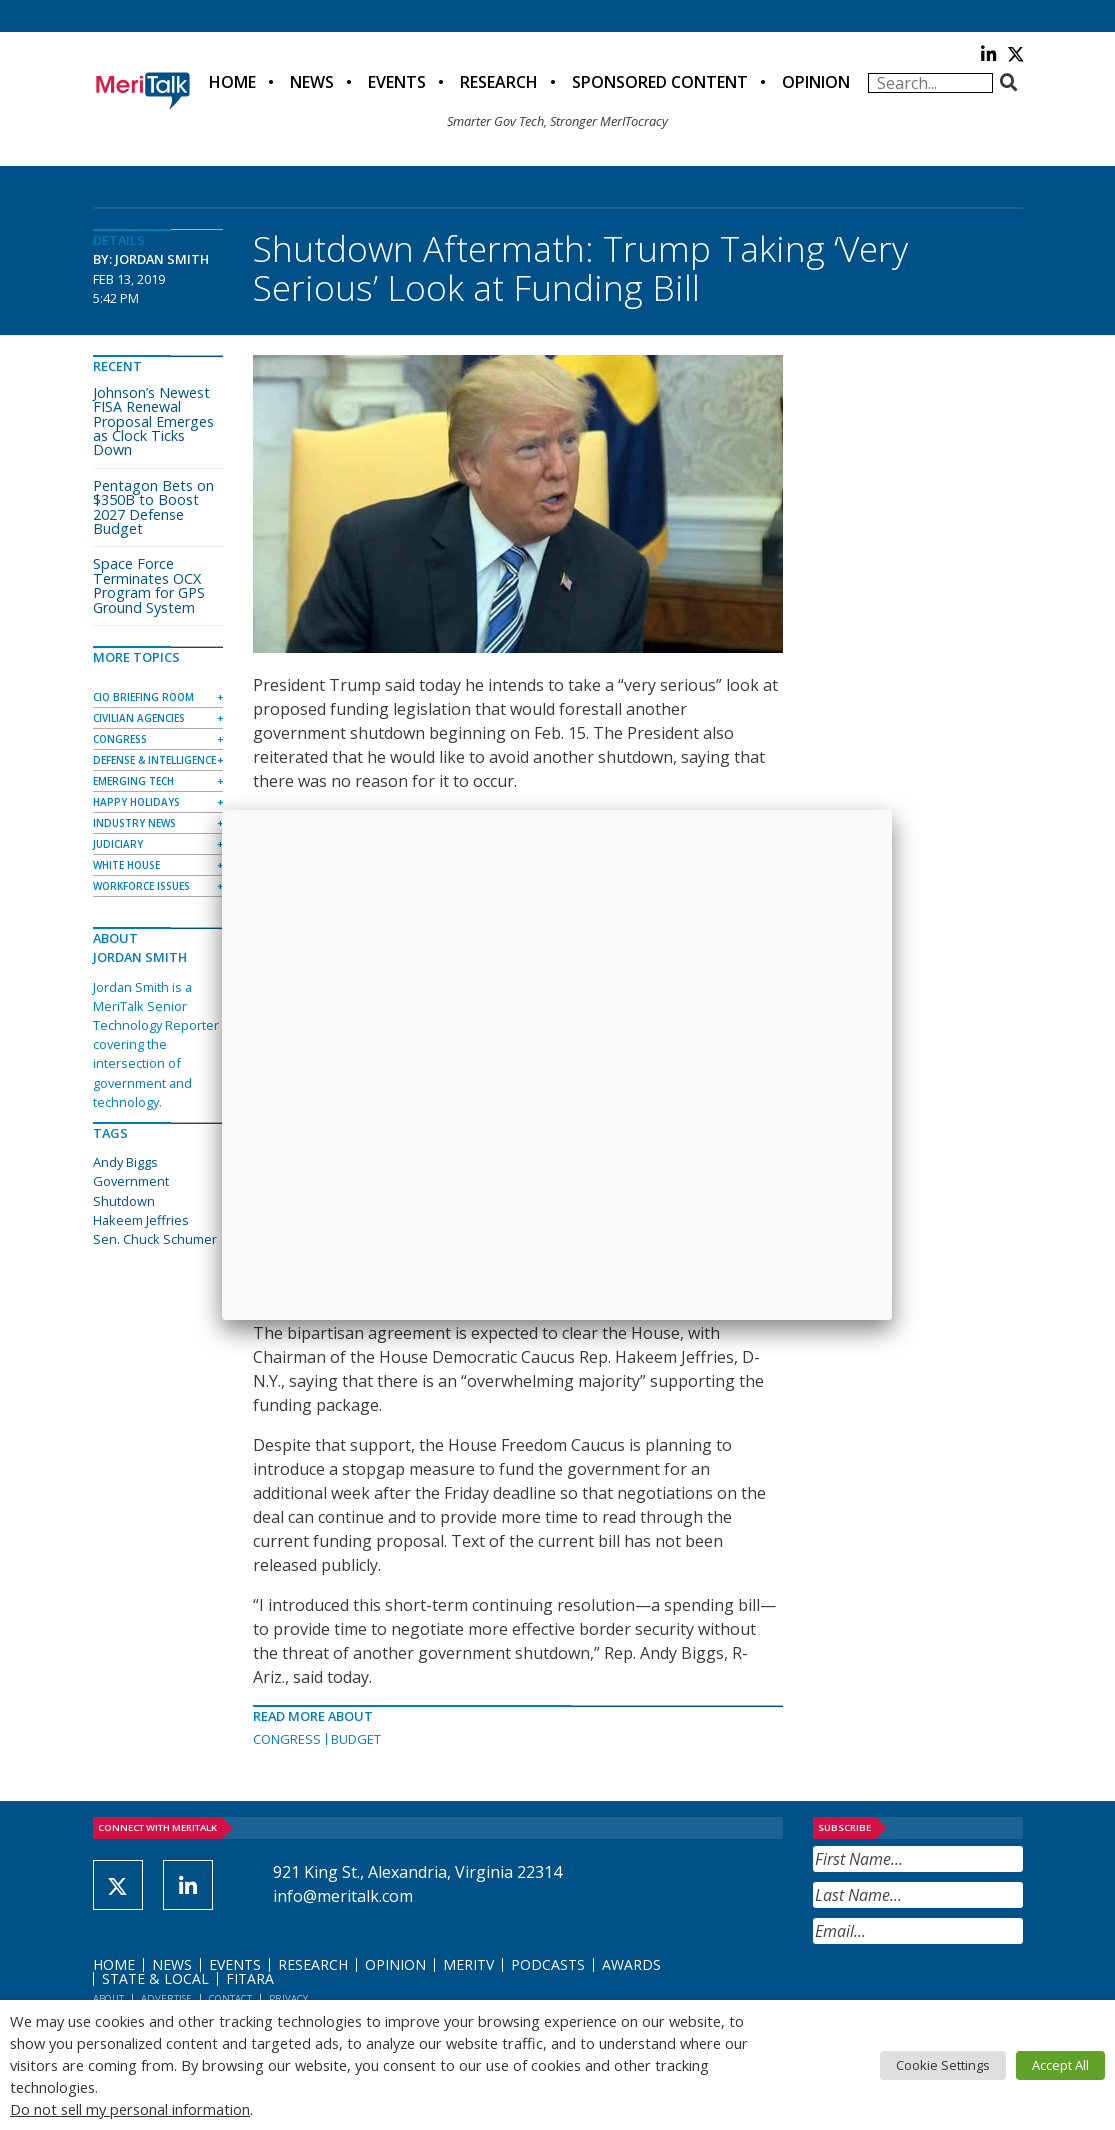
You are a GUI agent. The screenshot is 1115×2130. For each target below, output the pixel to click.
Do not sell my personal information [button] (130, 2109)
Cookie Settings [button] (943, 2065)
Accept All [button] (1060, 2065)
